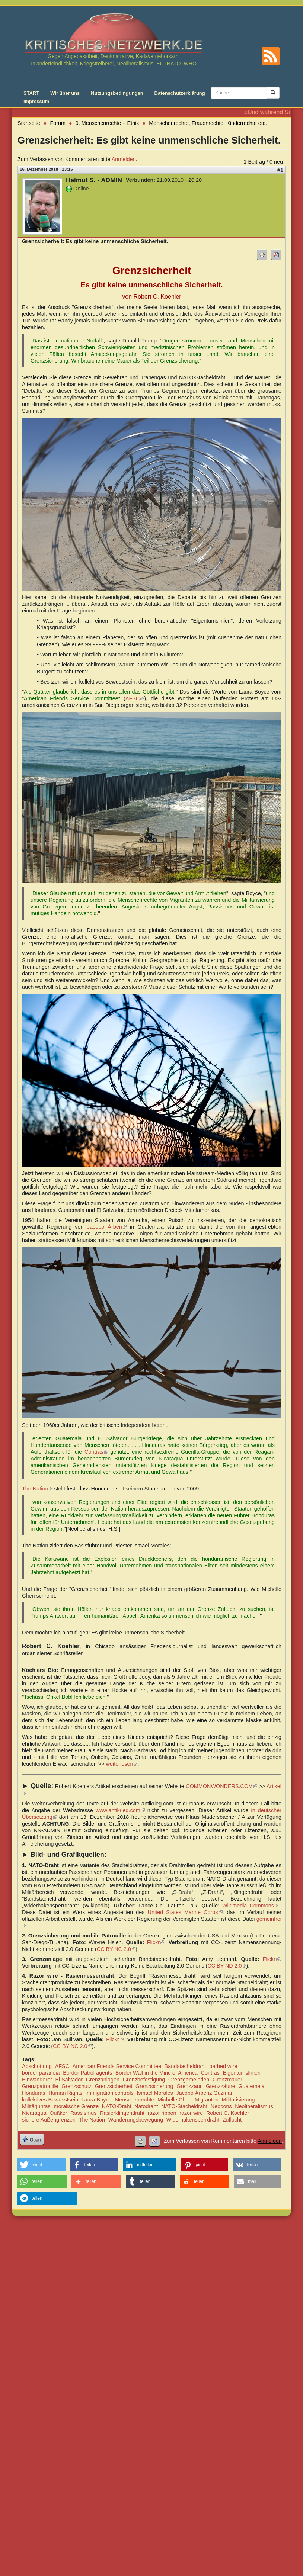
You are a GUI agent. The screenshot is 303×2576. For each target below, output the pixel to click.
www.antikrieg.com (120, 1810)
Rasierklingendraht (122, 2113)
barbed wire (223, 2066)
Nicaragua (34, 2113)
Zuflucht (232, 2120)
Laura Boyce (97, 2100)
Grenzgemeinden (188, 2080)
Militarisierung (238, 2100)
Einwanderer (37, 2080)
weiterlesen (122, 1764)
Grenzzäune (220, 2086)
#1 (280, 170)
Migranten (207, 2100)
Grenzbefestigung (144, 2080)
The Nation (37, 1489)
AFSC (134, 698)
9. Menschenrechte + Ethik (107, 123)
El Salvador (69, 2080)
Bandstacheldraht (185, 2066)
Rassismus (83, 2113)
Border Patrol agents (87, 2073)
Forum (58, 123)
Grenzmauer (227, 2080)
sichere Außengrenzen (49, 2120)
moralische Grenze (76, 2106)
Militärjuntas (36, 2106)
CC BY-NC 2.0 (116, 1949)
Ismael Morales (155, 2093)
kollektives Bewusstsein (50, 2100)
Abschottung (37, 2066)
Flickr (155, 1942)
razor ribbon (162, 2113)
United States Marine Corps (185, 1912)
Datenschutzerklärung (179, 93)
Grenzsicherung (154, 2086)
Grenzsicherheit (114, 2086)
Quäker (58, 2113)
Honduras (33, 2093)
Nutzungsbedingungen (117, 93)
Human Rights (65, 2093)
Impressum (36, 101)
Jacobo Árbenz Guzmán (204, 2093)
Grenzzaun (189, 2086)
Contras (210, 2073)
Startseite (28, 123)
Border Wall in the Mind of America (156, 2073)
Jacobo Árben (107, 1227)
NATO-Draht (116, 2106)
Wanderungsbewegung (135, 2120)
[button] (41, 2164)
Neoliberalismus (254, 2106)
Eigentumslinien (242, 2073)
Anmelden (124, 159)
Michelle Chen (174, 2100)
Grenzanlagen (102, 2080)
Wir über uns (65, 93)
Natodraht (146, 2106)
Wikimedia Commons (250, 1905)
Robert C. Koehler (227, 2113)
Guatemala (251, 2086)
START (31, 93)
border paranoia (41, 2073)
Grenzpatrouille (40, 2086)
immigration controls (110, 2093)
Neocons (221, 2106)
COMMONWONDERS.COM (221, 1786)
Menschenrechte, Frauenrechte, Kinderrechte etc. (208, 123)
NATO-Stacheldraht (184, 2106)
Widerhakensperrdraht (192, 2120)
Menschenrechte (134, 2100)
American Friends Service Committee (117, 2066)
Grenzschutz (76, 2086)
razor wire (191, 2113)
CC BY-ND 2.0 (226, 1966)
